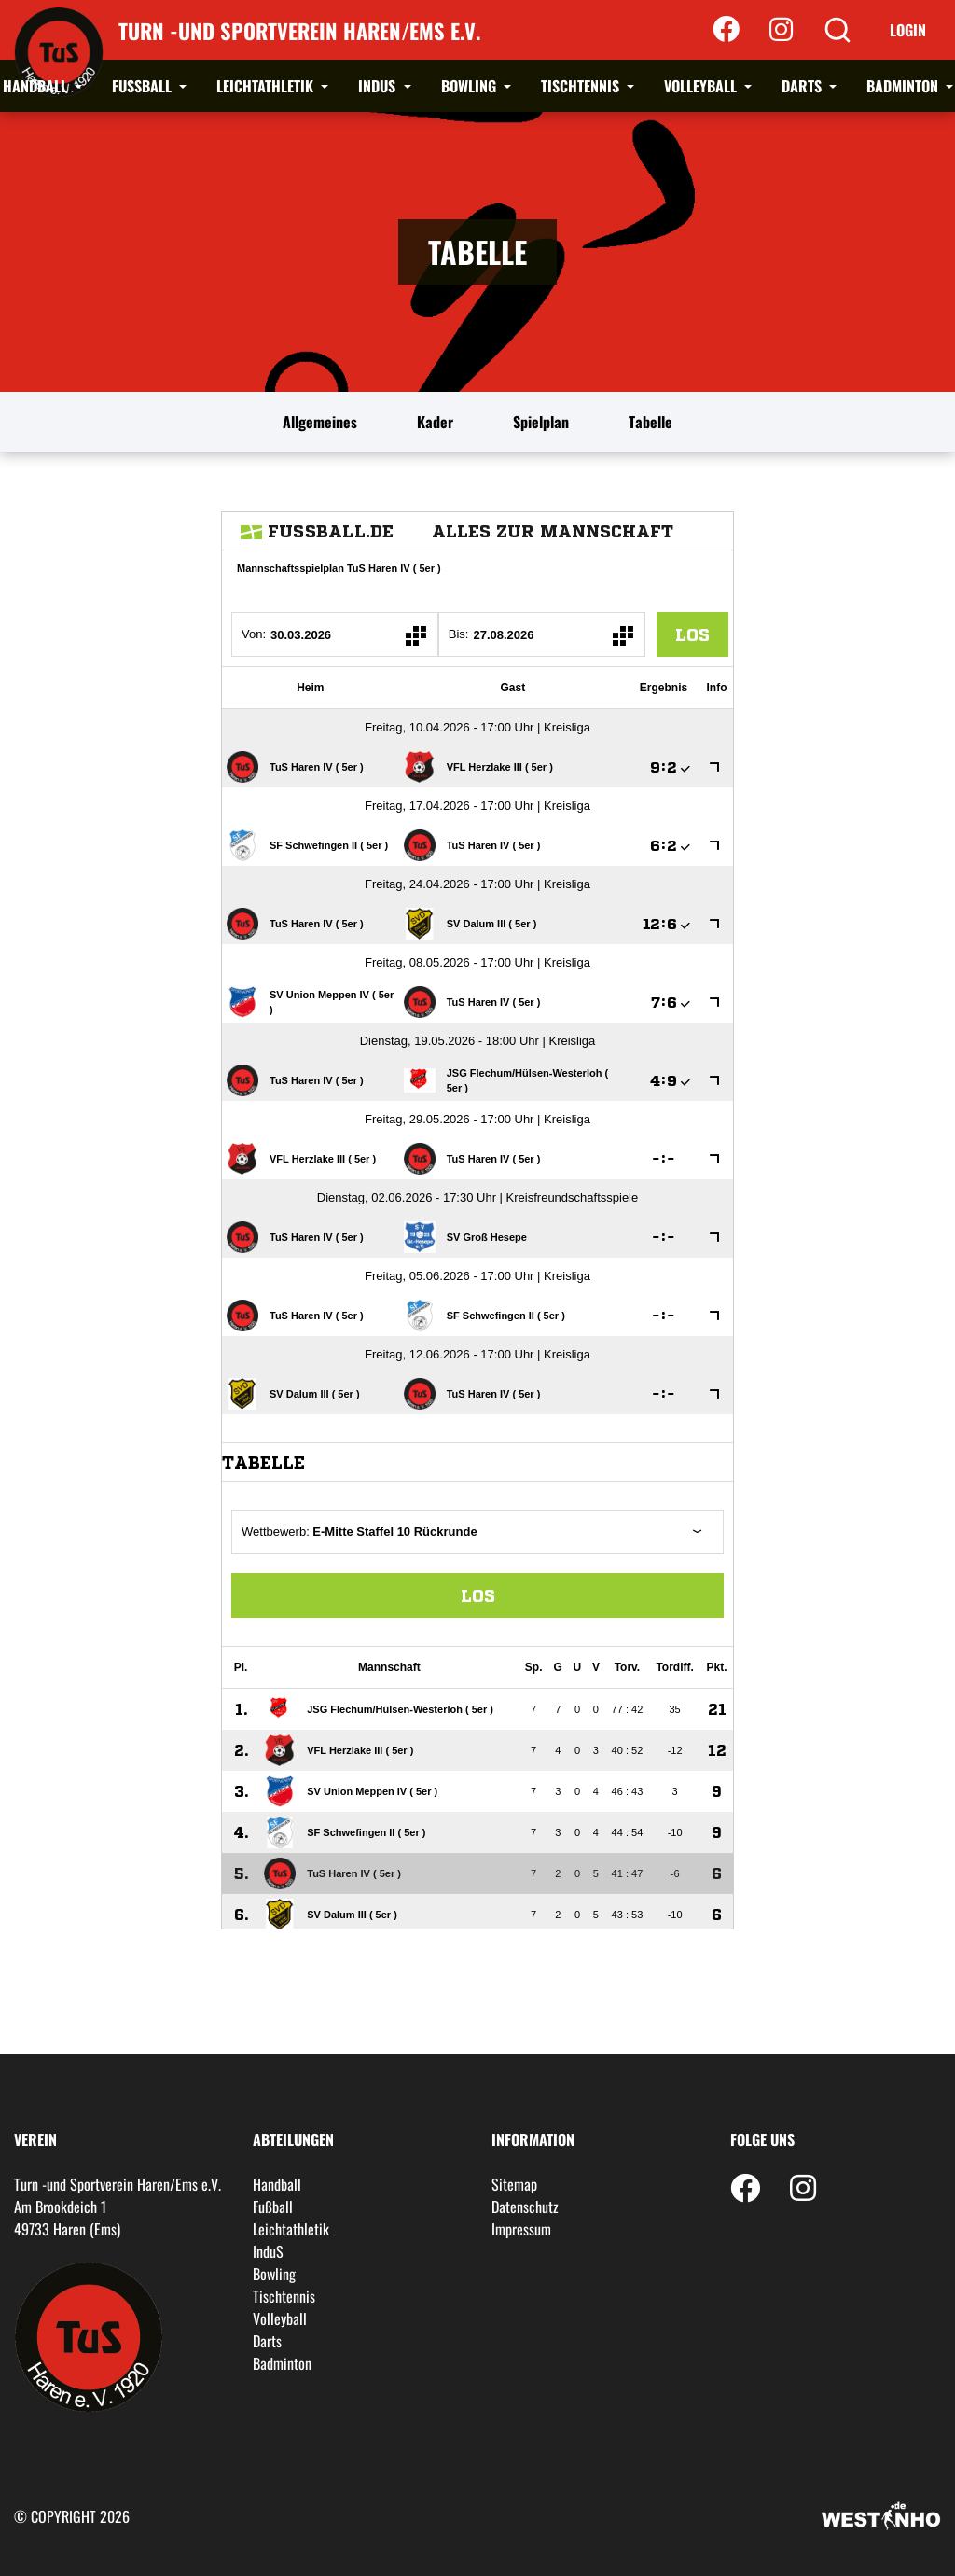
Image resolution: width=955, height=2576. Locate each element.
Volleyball (702, 86)
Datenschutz (525, 2206)
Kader (435, 422)
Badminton (904, 86)
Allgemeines (320, 422)
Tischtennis (582, 86)
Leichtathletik (266, 86)
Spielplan (541, 422)
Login (908, 30)
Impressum (521, 2229)
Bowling (470, 86)
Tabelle (650, 422)
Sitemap (514, 2184)
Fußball (143, 86)
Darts (803, 86)
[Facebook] (726, 30)
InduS (378, 86)
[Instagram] (781, 30)
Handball (37, 86)
